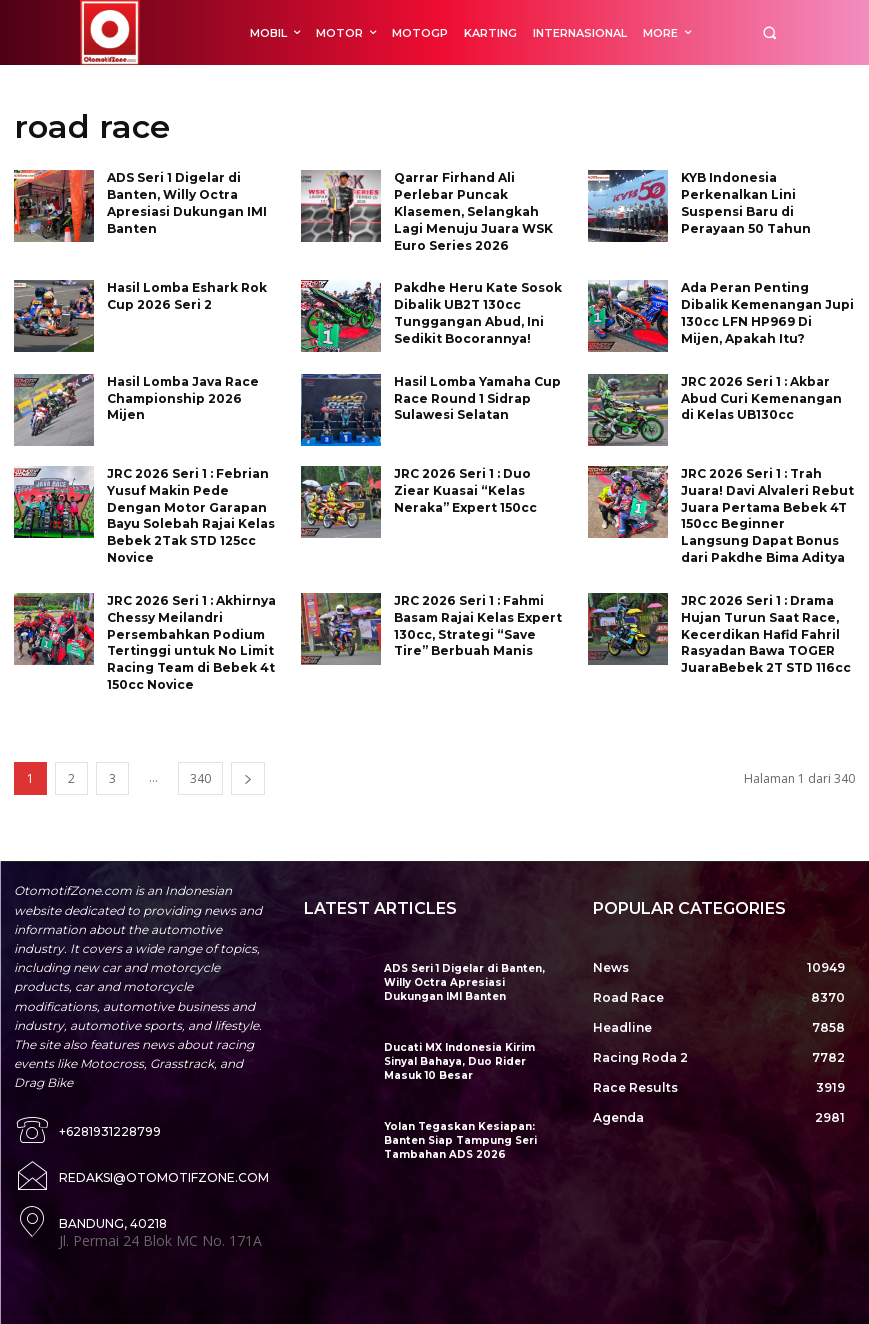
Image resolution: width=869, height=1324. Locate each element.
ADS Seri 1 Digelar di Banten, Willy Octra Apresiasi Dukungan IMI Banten (470, 981)
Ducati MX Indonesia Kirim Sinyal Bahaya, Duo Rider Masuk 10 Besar (473, 1060)
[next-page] (248, 777)
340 (200, 777)
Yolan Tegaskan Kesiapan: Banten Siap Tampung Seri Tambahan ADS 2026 (458, 1139)
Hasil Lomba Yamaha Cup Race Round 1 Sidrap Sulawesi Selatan (477, 397)
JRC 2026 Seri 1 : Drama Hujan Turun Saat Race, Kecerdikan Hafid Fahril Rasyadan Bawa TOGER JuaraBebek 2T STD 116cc (765, 633)
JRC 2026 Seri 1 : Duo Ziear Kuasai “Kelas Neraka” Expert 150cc (465, 489)
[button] (769, 32)
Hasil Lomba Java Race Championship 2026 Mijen (183, 397)
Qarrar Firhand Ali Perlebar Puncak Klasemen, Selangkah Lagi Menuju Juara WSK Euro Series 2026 (473, 211)
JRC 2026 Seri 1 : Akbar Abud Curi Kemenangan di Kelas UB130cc (761, 397)
